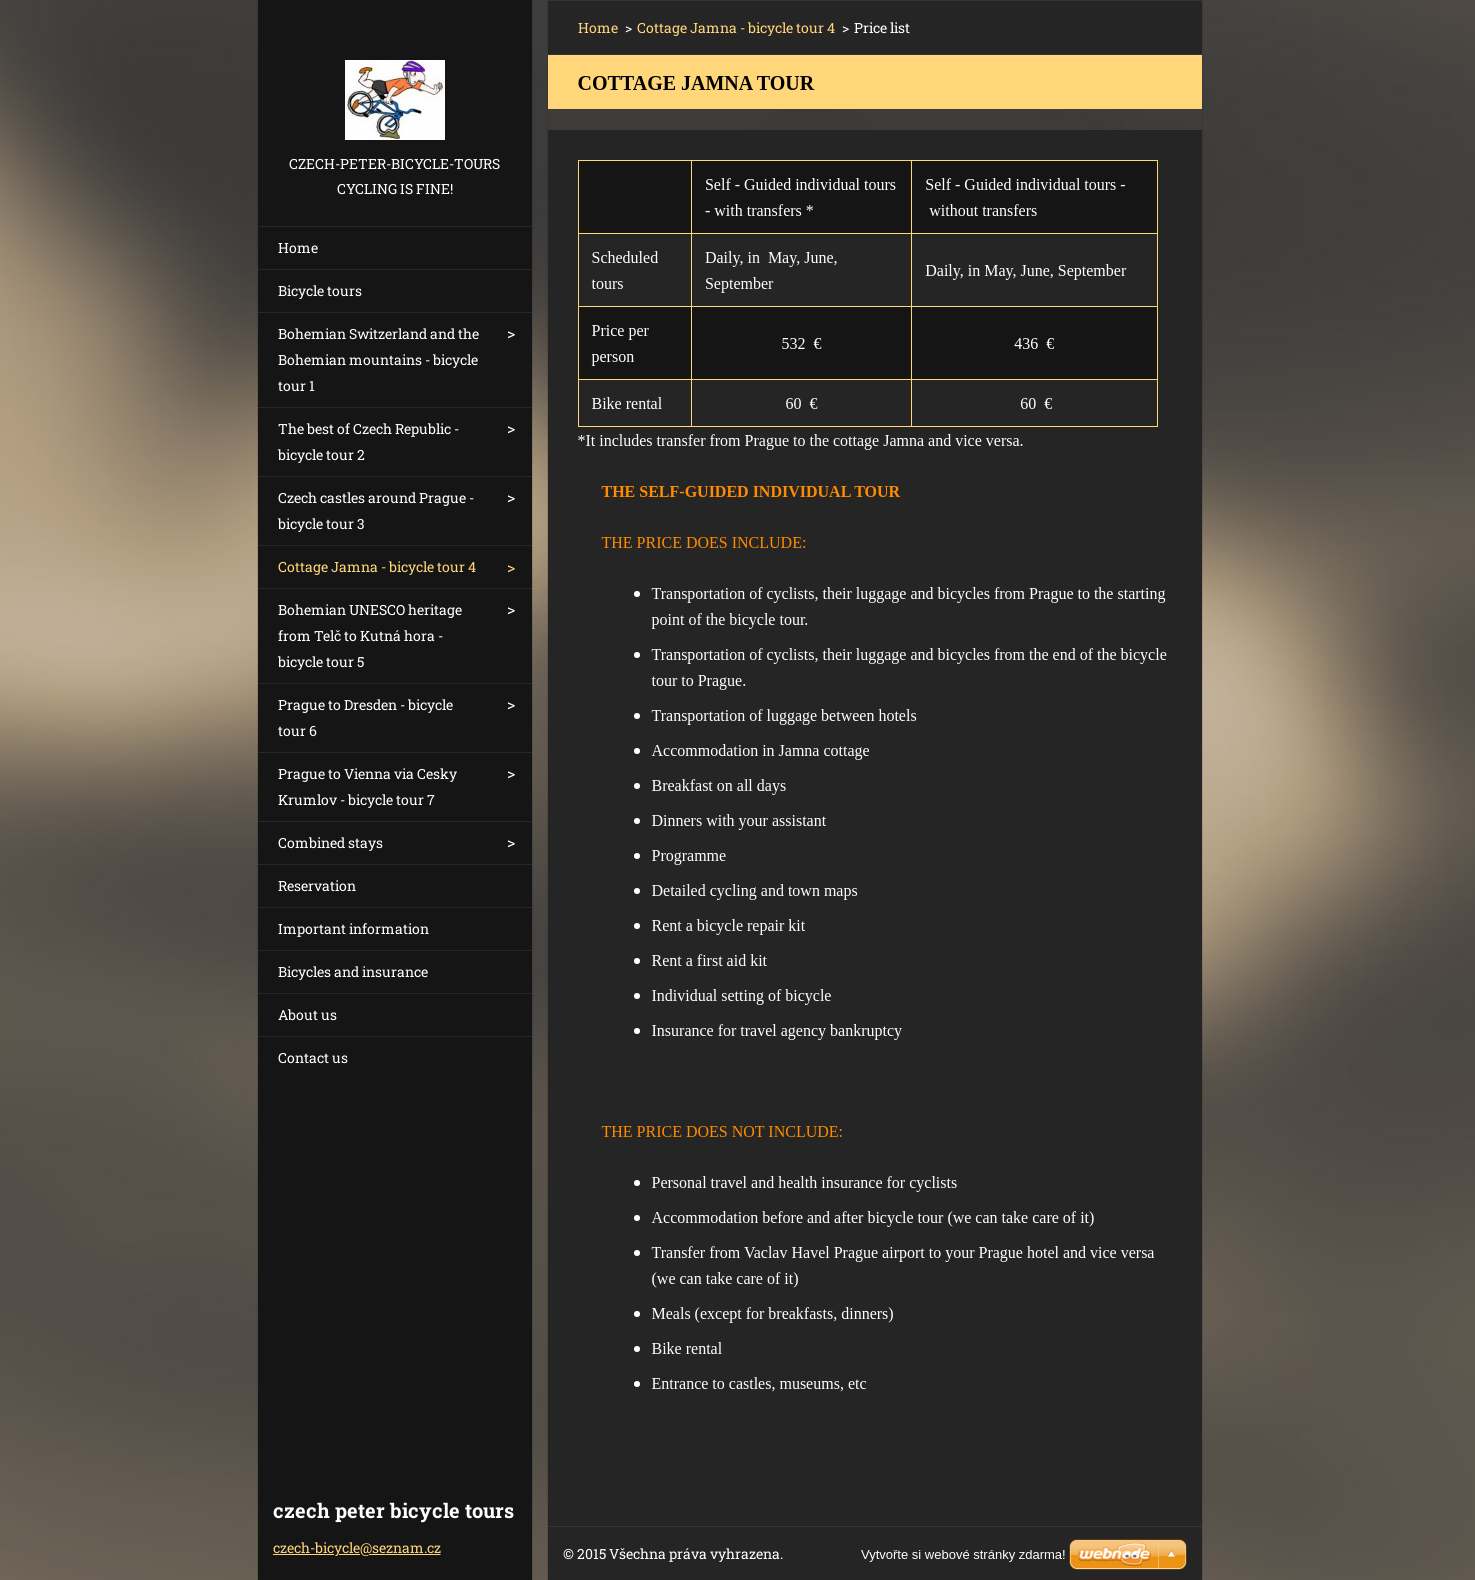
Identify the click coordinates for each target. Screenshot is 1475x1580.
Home (298, 247)
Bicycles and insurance (353, 971)
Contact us (313, 1057)
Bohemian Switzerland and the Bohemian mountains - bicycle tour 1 (378, 359)
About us (307, 1014)
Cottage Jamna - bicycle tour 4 (377, 566)
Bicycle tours (320, 290)
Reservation (317, 885)
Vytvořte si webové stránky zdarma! (963, 1554)
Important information (353, 928)
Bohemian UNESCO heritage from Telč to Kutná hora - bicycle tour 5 (370, 635)
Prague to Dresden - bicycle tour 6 (365, 717)
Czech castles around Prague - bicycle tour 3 (376, 510)
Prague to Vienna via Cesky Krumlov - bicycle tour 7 (367, 786)
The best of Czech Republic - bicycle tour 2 (368, 441)
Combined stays (330, 842)
